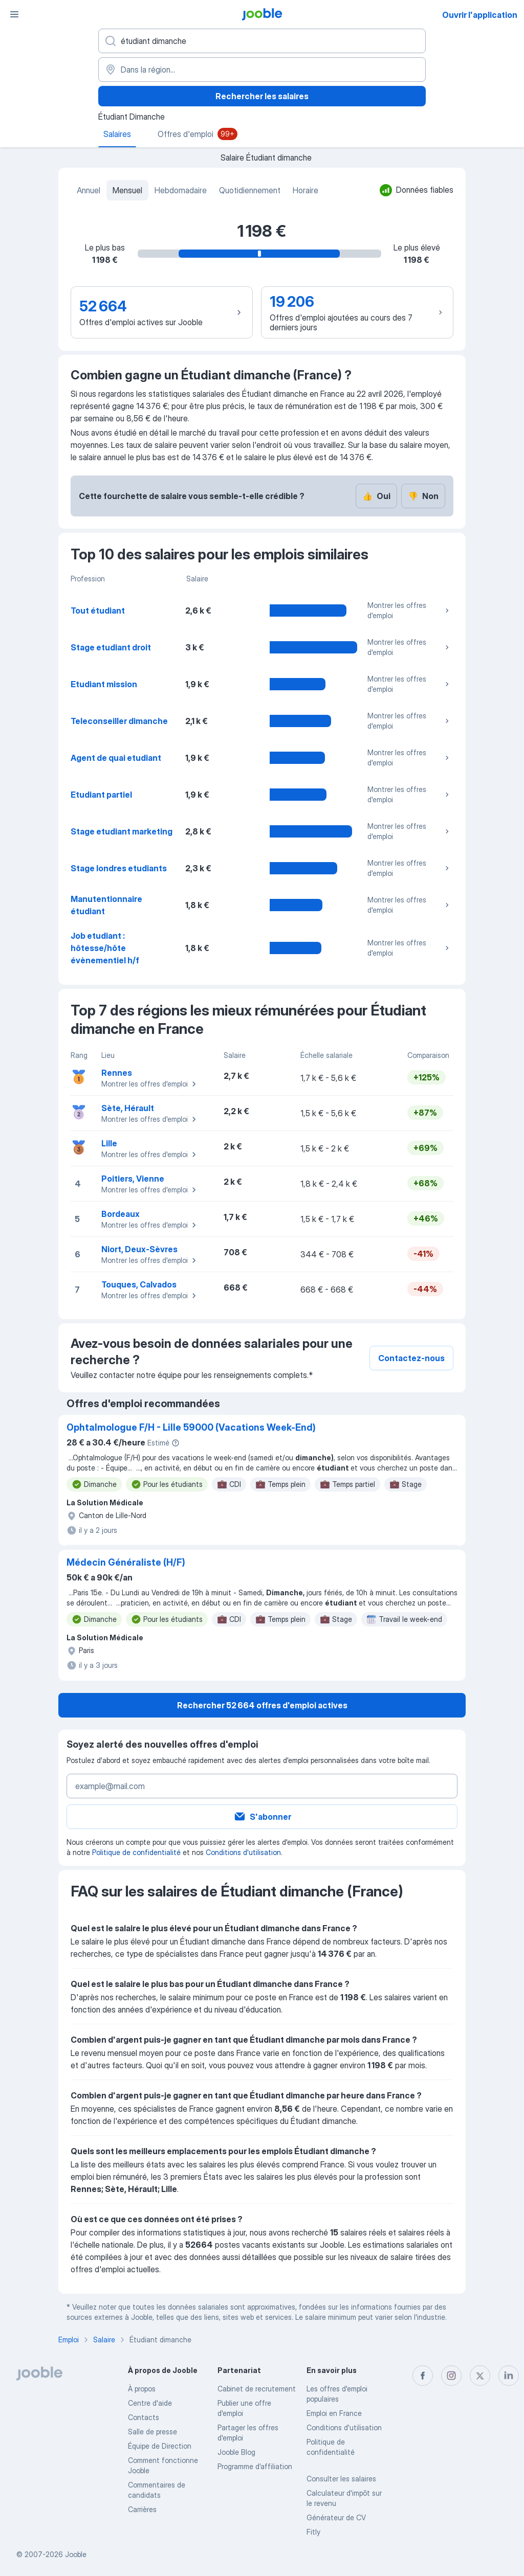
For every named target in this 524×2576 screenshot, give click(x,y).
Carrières (142, 2509)
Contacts (143, 2417)
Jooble (75, 2554)
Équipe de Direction (159, 2446)
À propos (142, 2388)
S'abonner (262, 1817)
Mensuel (127, 190)
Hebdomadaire (181, 190)
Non (423, 496)
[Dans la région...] (262, 69)
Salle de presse (152, 2431)
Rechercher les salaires (262, 96)
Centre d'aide (150, 2403)
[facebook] (422, 2375)
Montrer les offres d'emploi (409, 610)
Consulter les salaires (341, 2478)
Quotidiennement (249, 190)
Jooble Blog (236, 2452)
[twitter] (480, 2375)
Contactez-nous (411, 1358)
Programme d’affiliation (254, 2466)
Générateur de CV (336, 2517)
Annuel (88, 190)
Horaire (305, 190)
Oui (376, 496)
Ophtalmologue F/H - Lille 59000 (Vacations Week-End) (191, 1427)
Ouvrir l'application (479, 15)
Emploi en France (334, 2413)
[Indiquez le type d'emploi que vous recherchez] (262, 41)
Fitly (313, 2531)
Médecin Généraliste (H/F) (126, 1562)
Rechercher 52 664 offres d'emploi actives (262, 1705)
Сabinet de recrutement (256, 2388)
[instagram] (451, 2375)
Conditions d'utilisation (243, 1852)
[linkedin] (508, 2375)
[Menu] (14, 14)
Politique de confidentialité (136, 1852)
